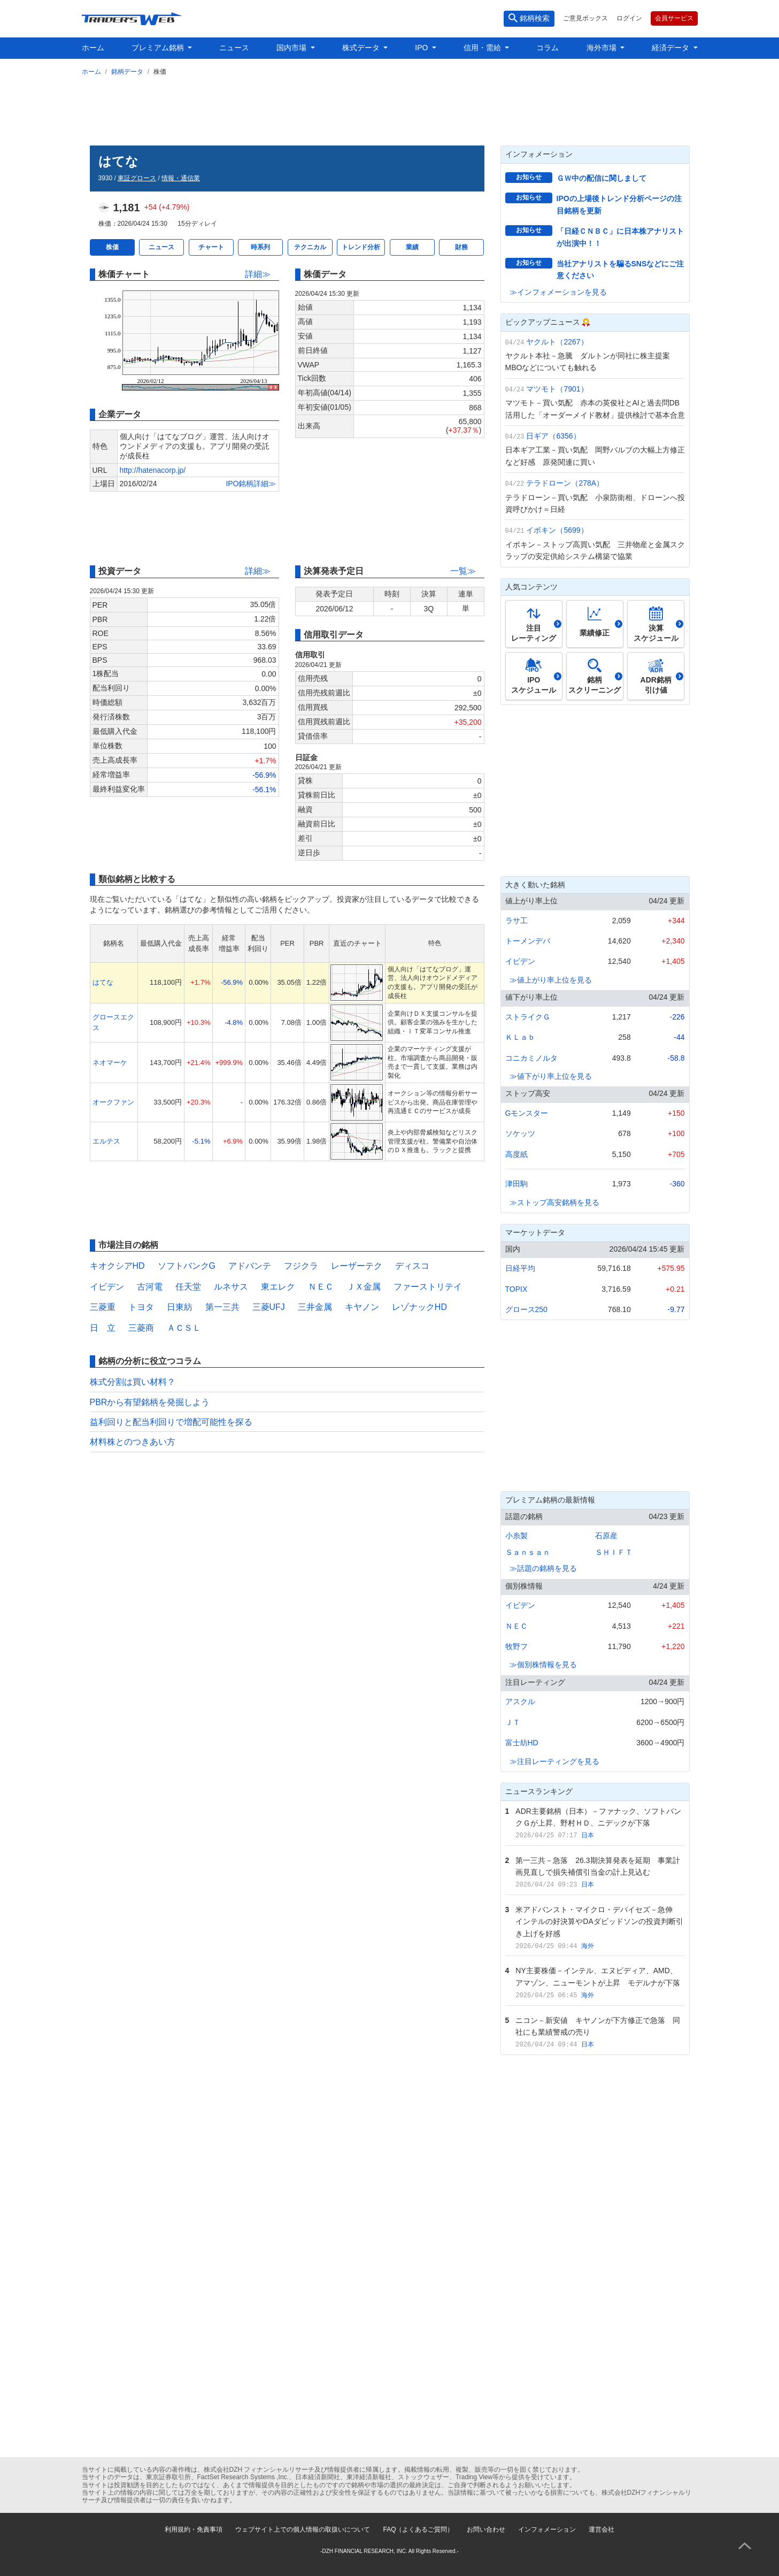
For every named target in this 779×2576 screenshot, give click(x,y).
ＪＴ (512, 1722)
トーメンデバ (527, 941)
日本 (587, 1835)
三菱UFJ (268, 1307)
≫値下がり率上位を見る (551, 1076)
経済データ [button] (671, 47)
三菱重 (102, 1307)
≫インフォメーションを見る (558, 292)
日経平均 (520, 1268)
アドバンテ (249, 1265)
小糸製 (516, 1535)
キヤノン (362, 1307)
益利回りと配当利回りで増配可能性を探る (171, 1422)
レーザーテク (356, 1265)
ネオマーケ (109, 1063)
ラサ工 (516, 920)
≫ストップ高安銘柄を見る (554, 1202)
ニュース (234, 47)
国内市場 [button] (292, 47)
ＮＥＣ (321, 1286)
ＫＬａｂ (520, 1037)
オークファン (113, 1102)
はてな (102, 982)
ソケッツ (520, 1133)
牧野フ (516, 1646)
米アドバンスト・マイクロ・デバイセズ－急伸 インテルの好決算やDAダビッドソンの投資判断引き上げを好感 (599, 1921)
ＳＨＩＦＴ (614, 1552)
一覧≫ (463, 571)
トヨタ (141, 1307)
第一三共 (222, 1307)
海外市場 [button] (603, 47)
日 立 (102, 1327)
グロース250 (526, 1309)
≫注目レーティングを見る (554, 1761)
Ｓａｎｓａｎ (527, 1552)
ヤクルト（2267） (557, 342)
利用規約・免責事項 (193, 2529)
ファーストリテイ (428, 1286)
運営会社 (601, 2529)
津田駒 (516, 1183)
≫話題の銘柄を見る (543, 1568)
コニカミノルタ (531, 1058)
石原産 (606, 1535)
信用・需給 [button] (483, 47)
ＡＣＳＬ (184, 1327)
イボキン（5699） (557, 530)
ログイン (629, 18)
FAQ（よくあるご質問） (418, 2529)
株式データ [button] (362, 47)
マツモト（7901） (557, 389)
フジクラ (301, 1265)
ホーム (93, 47)
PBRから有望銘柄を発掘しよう (150, 1402)
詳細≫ (258, 274)
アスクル (520, 1701)
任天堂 (188, 1286)
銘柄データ (127, 71)
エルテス (106, 1141)
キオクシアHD (117, 1265)
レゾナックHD (419, 1307)
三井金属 (315, 1307)
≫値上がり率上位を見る (551, 980)
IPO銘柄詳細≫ (251, 483)
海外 (587, 1946)
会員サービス (674, 18)
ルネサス (231, 1286)
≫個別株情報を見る (543, 1664)
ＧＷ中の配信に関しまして (601, 178)
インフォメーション (547, 2529)
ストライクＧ (527, 1017)
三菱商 (141, 1327)
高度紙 (516, 1154)
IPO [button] (422, 47)
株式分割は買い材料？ (132, 1381)
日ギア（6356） (553, 436)
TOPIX (516, 1289)
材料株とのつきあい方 (132, 1441)
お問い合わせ (486, 2529)
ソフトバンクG (186, 1265)
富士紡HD (521, 1742)
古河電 (150, 1286)
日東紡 (179, 1307)
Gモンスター (527, 1113)
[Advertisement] (389, 109)
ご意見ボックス (585, 18)
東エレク (278, 1286)
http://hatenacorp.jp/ (153, 470)
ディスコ (412, 1265)
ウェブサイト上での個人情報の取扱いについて (302, 2529)
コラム (547, 47)
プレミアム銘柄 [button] (159, 47)
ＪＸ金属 (363, 1286)
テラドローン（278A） (565, 483)
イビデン (107, 1286)
